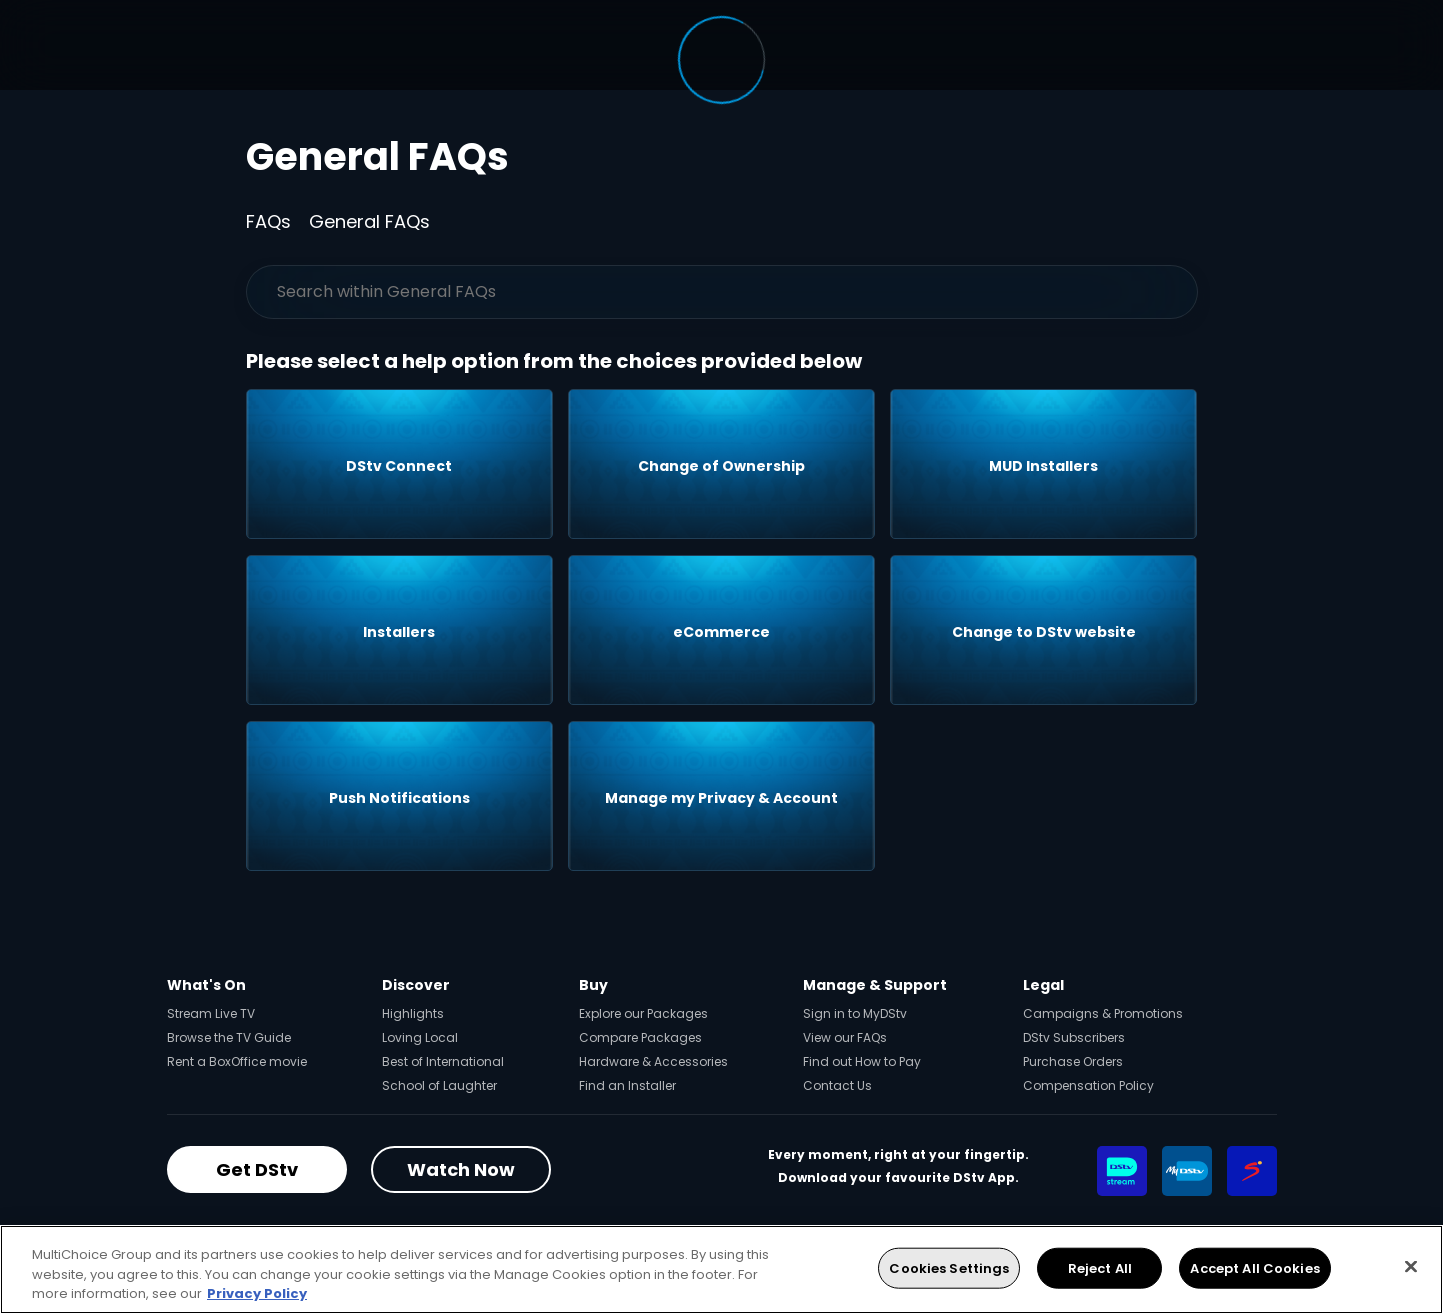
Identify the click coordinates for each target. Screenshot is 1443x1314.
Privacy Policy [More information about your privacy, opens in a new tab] (257, 1293)
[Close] (1411, 1266)
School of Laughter (439, 1085)
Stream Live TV (211, 1013)
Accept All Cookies (1254, 1267)
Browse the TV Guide (229, 1037)
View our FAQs (845, 1037)
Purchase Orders (1073, 1061)
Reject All (1100, 1267)
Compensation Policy (1088, 1085)
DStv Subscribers (1074, 1037)
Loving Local (420, 1037)
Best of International (443, 1061)
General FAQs (369, 221)
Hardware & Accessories (653, 1061)
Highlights (413, 1013)
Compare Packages (640, 1037)
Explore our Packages (643, 1013)
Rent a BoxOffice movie (237, 1061)
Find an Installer (627, 1085)
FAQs (268, 221)
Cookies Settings (949, 1267)
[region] (721, 1269)
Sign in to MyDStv (855, 1013)
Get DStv (257, 1169)
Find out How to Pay (862, 1061)
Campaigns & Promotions (1103, 1013)
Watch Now (461, 1169)
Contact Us (837, 1085)
